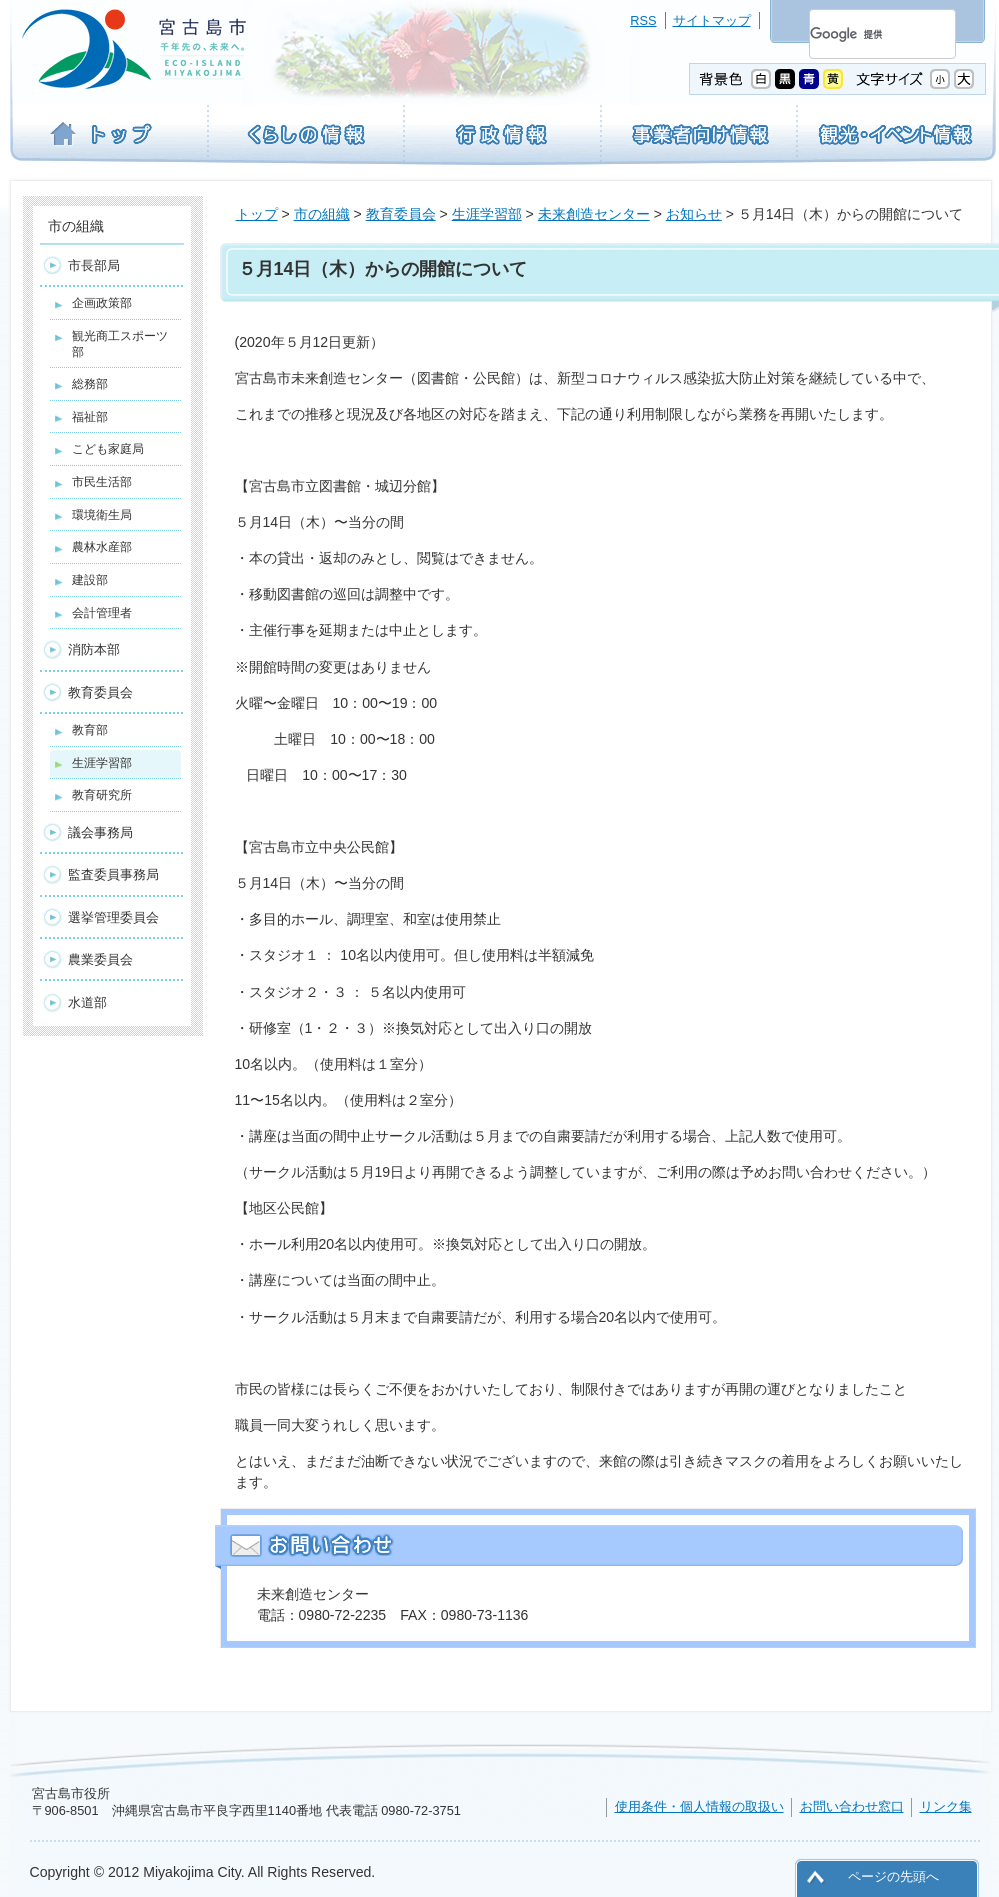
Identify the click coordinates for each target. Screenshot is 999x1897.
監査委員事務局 (113, 874)
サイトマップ (712, 20)
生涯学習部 (487, 214)
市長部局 (94, 265)
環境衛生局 (102, 515)
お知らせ (694, 214)
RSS (643, 20)
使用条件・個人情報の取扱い (699, 1806)
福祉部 (90, 417)
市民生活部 (102, 482)
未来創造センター (594, 214)
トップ (257, 214)
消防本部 (94, 649)
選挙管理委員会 (113, 917)
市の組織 (322, 214)
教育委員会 (401, 214)
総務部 (90, 384)
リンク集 (946, 1806)
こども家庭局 (108, 449)
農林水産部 (102, 547)
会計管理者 (102, 613)
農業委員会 (100, 959)
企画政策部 (102, 303)
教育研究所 (102, 795)
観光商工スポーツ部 (120, 344)
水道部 (87, 1002)
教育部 (90, 730)
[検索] (858, 34)
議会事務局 (100, 832)
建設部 (90, 580)
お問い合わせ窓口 (852, 1806)
